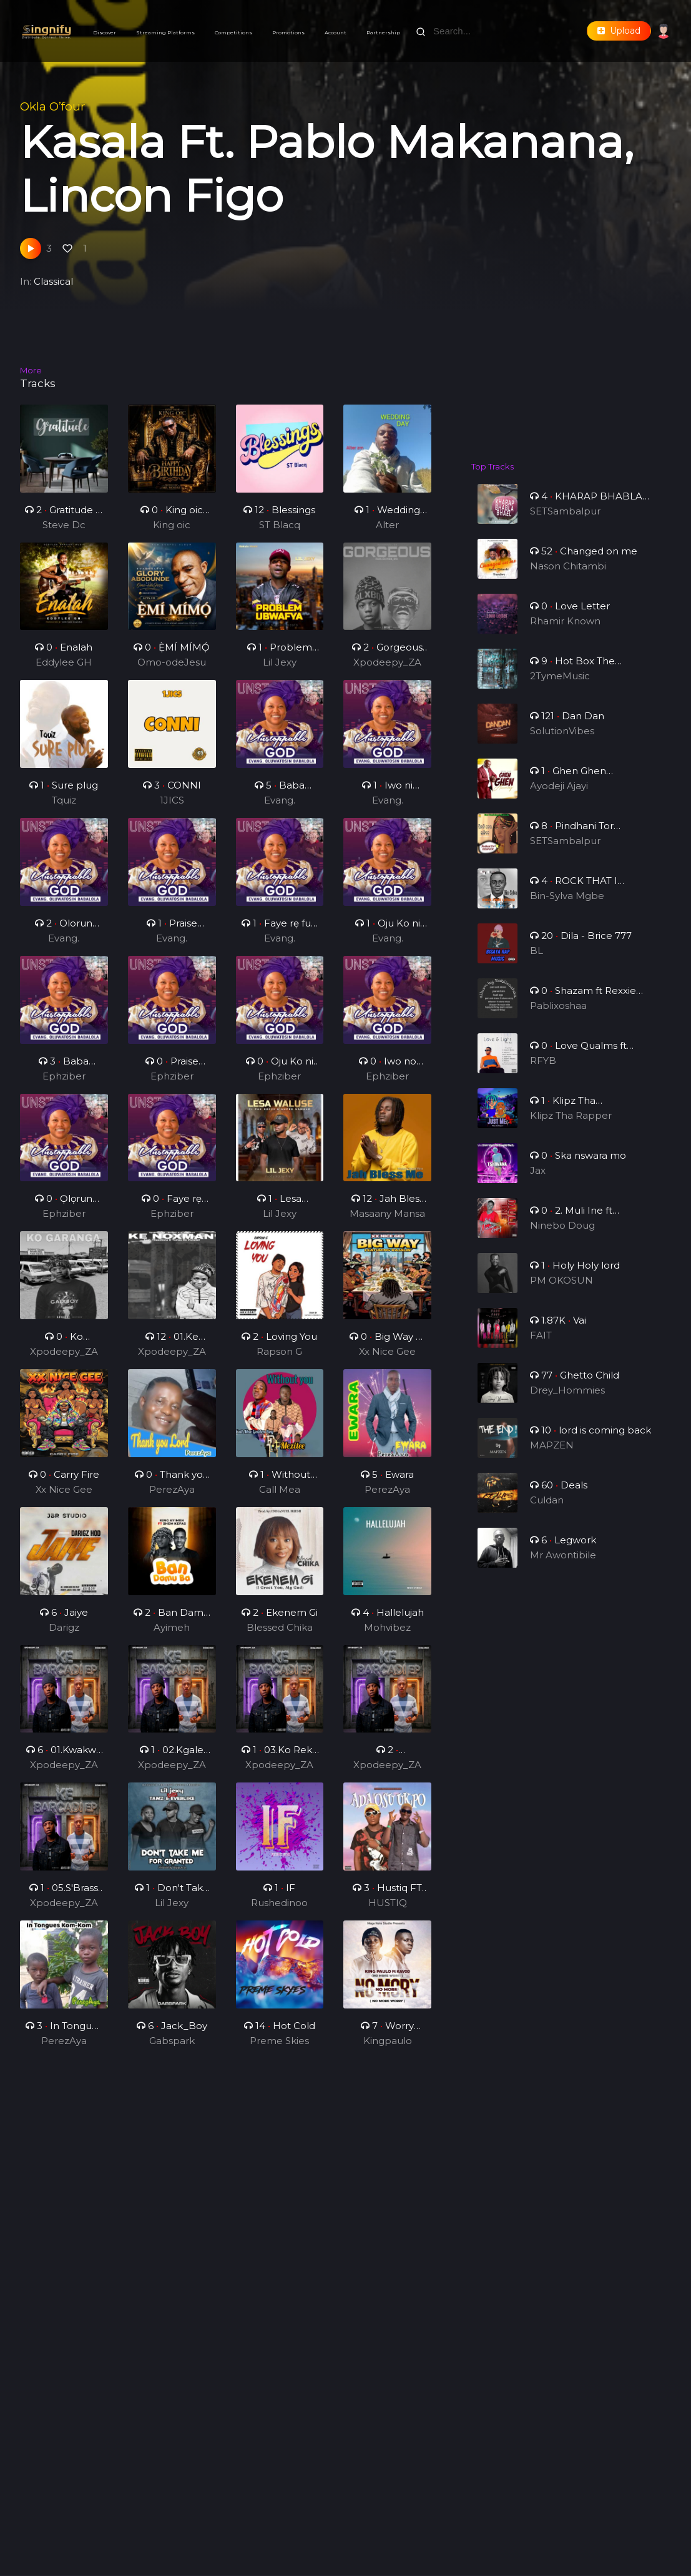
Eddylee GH (63, 669)
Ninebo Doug (563, 1236)
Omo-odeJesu (171, 669)
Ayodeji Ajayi (560, 796)
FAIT (544, 1345)
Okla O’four (52, 106)
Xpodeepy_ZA (387, 669)
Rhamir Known (566, 631)
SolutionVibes (563, 741)
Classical (53, 281)
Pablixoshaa (560, 1016)
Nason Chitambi (568, 576)
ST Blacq (279, 525)
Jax (541, 1181)
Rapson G (279, 1358)
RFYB (545, 1071)
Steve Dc (64, 525)
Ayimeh (172, 1633)
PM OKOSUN (562, 1291)
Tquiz (64, 807)
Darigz (64, 1633)
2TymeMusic (561, 686)
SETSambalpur (566, 521)
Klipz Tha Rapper (571, 1126)
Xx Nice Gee (387, 1358)
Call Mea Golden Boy (279, 1496)
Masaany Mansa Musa (387, 1221)
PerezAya (171, 1495)
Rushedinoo (279, 1909)
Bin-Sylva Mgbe (567, 906)
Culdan (549, 1510)
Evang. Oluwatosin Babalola (279, 808)
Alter (387, 525)
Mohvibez (387, 1633)
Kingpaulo (387, 2047)
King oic (171, 525)
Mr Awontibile (564, 1565)
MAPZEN (554, 1455)
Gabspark (171, 2047)
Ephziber (64, 1082)
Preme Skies (279, 2047)
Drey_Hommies (568, 1400)
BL (540, 961)
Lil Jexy (279, 669)
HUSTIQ (387, 1909)
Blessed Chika (280, 1633)
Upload (618, 30)
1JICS (171, 807)
